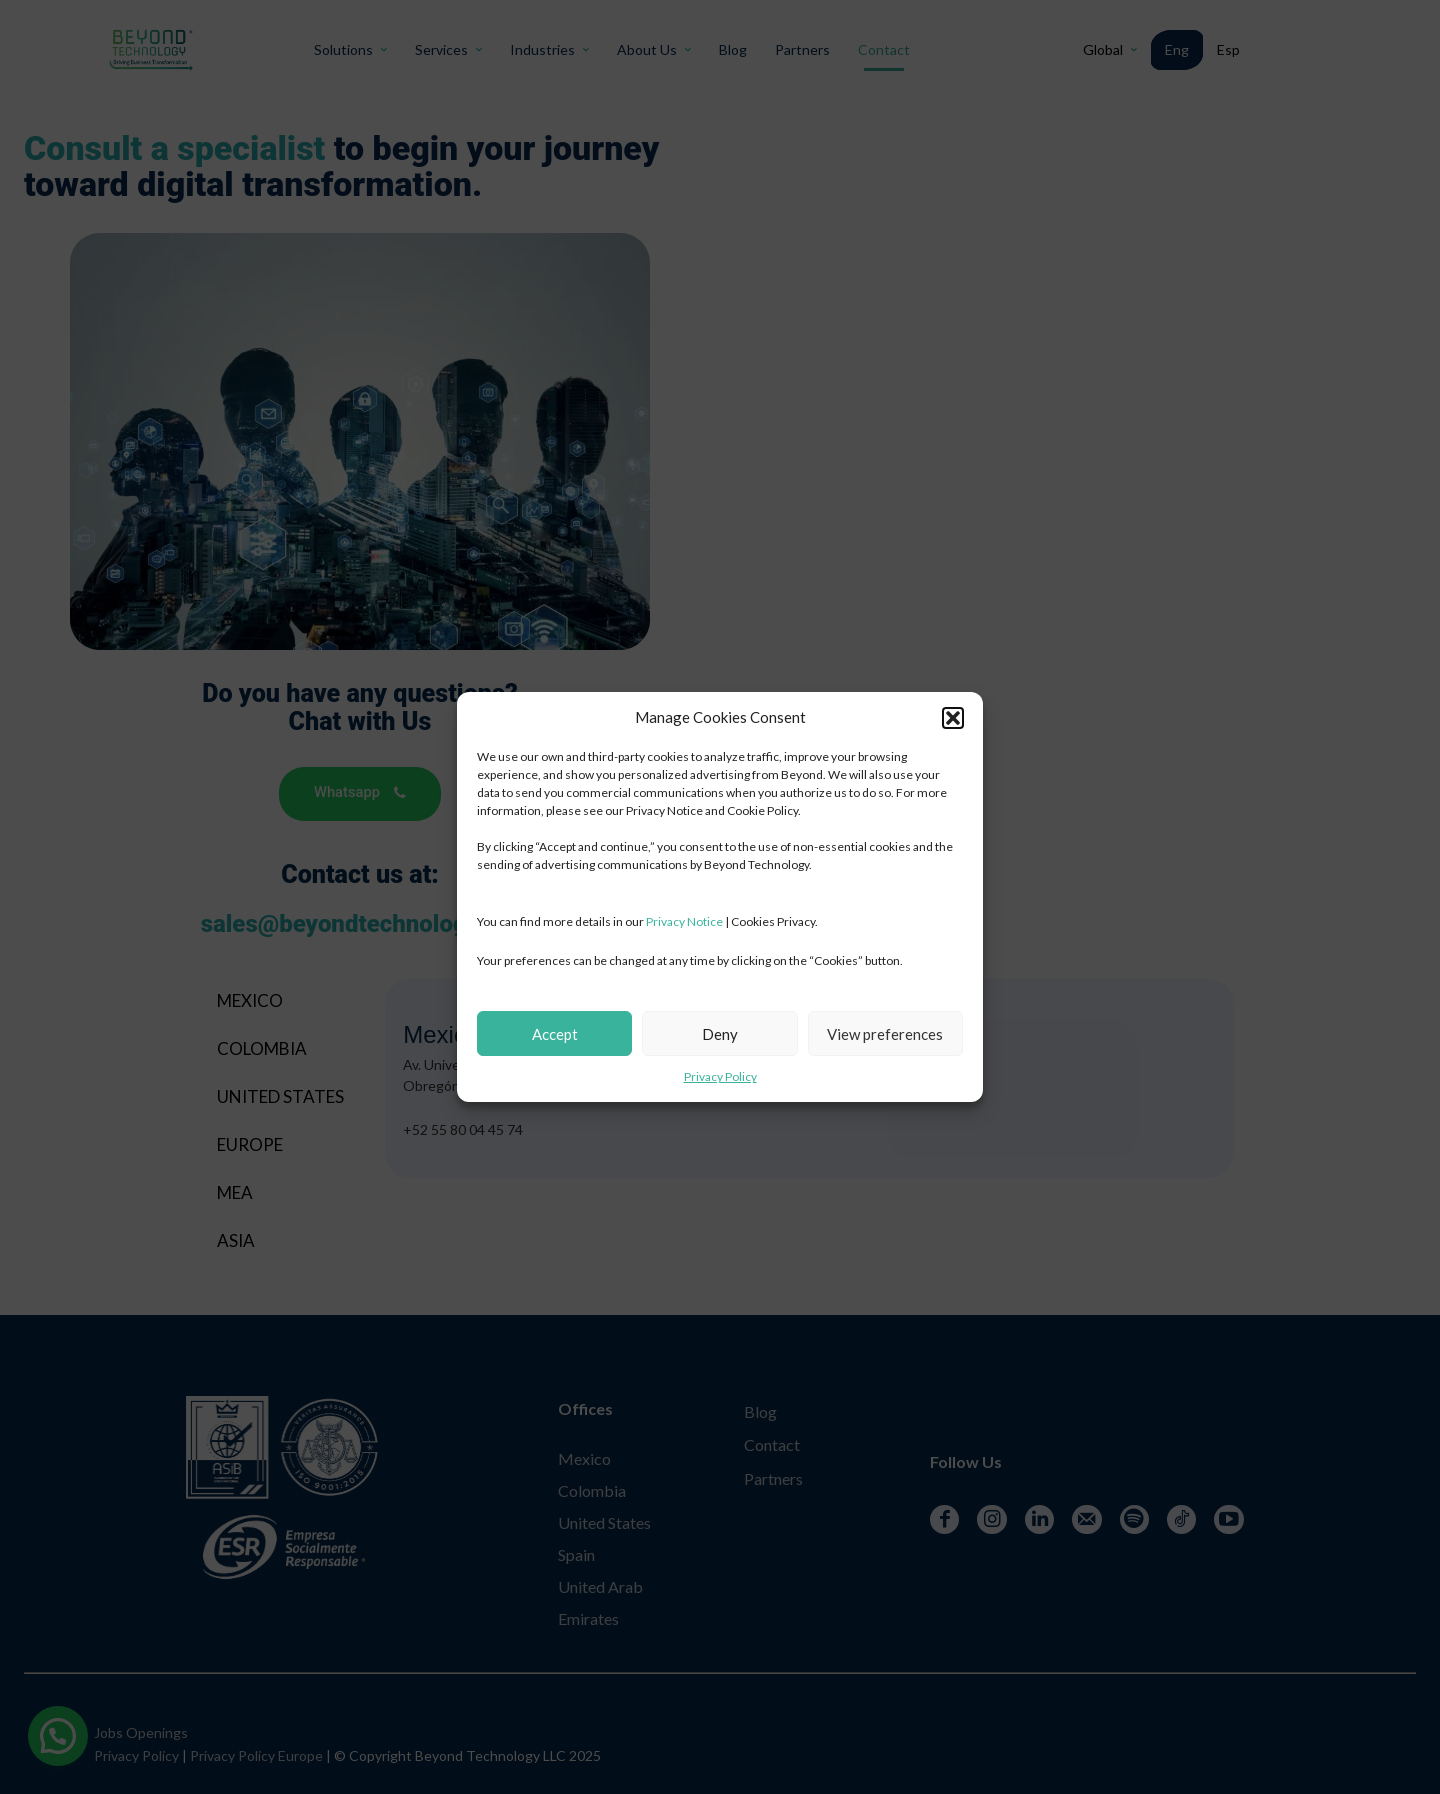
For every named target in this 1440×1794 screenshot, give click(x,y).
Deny (720, 1034)
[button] (953, 718)
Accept (555, 1034)
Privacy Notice (684, 921)
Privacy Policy (720, 1076)
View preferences (885, 1034)
